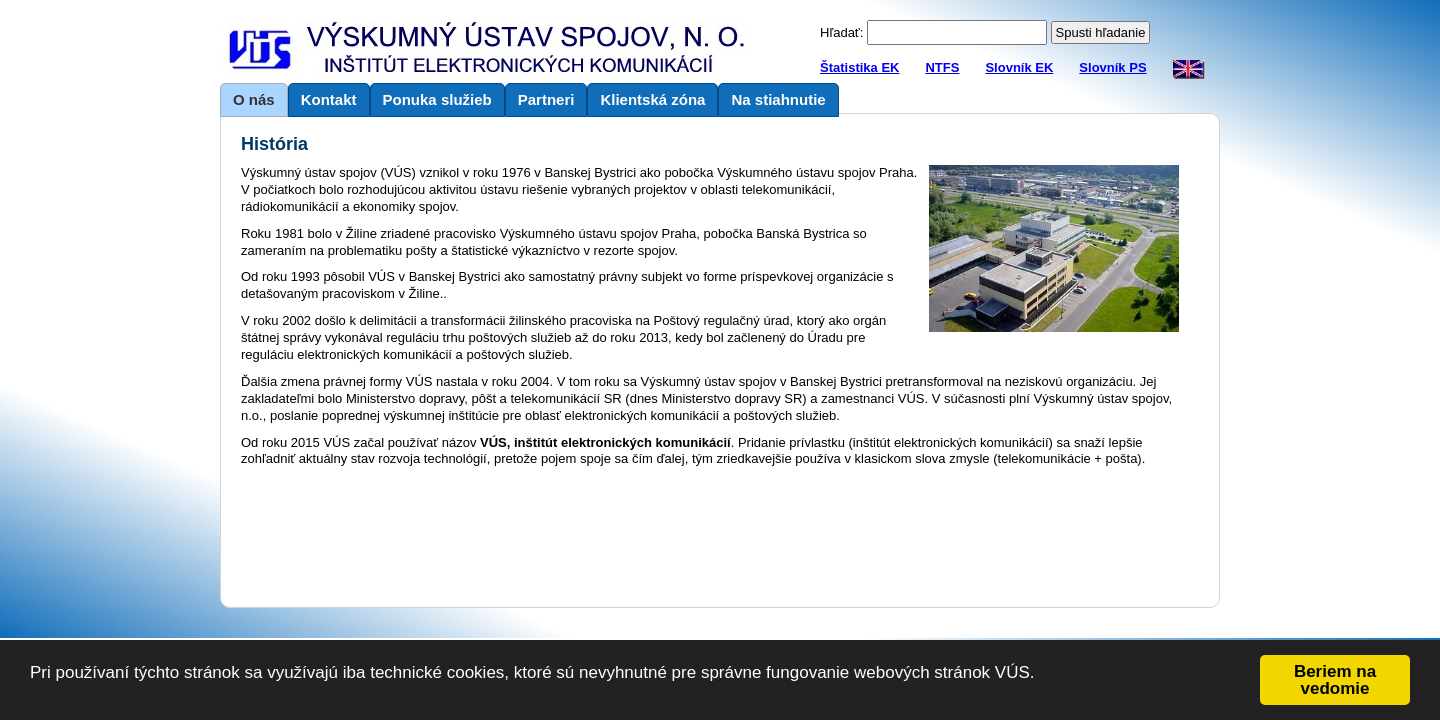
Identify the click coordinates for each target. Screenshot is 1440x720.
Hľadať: (841, 32)
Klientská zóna (652, 99)
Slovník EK (1019, 67)
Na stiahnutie (778, 99)
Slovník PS (1112, 67)
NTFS (942, 67)
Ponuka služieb (437, 99)
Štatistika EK (859, 67)
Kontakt (329, 99)
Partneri (546, 99)
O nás (254, 99)
